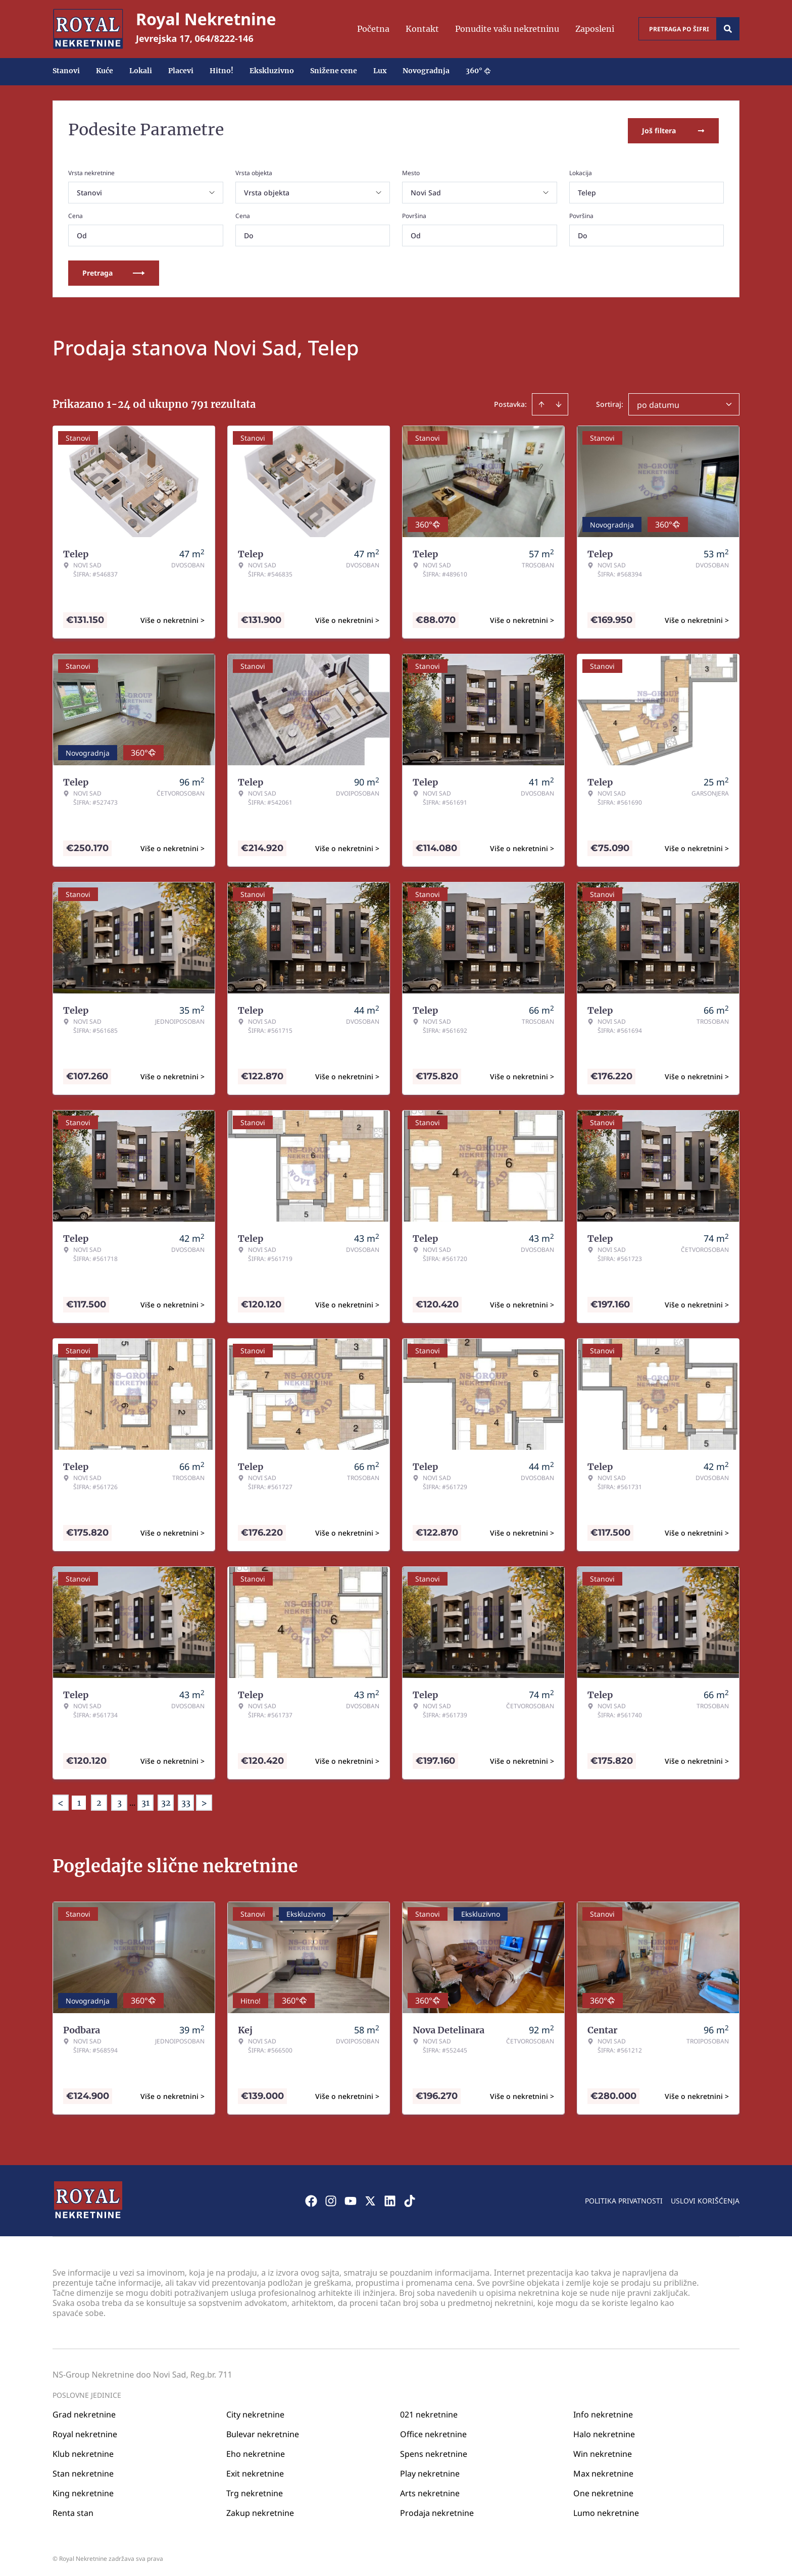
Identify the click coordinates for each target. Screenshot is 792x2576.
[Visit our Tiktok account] (410, 2198)
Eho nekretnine (255, 2451)
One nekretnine (603, 2490)
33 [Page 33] (185, 1801)
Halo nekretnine (604, 2431)
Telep (587, 190)
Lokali (140, 70)
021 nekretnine (429, 2411)
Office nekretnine (433, 2431)
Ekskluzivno (272, 70)
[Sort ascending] (541, 402)
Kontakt (422, 29)
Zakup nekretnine (260, 2510)
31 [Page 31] (145, 1801)
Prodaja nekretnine (437, 2510)
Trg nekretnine (254, 2490)
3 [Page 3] (119, 1801)
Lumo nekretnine (606, 2510)
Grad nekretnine (84, 2411)
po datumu (658, 402)
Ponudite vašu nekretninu (507, 29)
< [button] (61, 1801)
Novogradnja (426, 70)
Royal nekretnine (85, 2431)
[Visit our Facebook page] (311, 2198)
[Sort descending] (558, 402)
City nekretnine (255, 2411)
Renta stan (73, 2510)
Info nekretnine (603, 2411)
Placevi (180, 70)
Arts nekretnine (430, 2490)
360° (478, 70)
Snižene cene (333, 70)
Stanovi (66, 70)
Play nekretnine (430, 2471)
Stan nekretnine (83, 2471)
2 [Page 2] (99, 1801)
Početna (373, 29)
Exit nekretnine (255, 2471)
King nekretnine (83, 2490)
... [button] (132, 1801)
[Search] (727, 28)
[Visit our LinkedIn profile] (390, 2198)
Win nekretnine (602, 2451)
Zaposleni (594, 29)
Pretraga (113, 271)
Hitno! (221, 70)
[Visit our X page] (370, 2198)
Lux (379, 70)
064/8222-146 (224, 38)
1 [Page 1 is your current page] (79, 1801)
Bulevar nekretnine (262, 2431)
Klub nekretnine (83, 2451)
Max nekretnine (603, 2471)
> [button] (204, 1801)
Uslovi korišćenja (705, 2198)
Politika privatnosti (624, 2198)
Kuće (104, 70)
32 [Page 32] (166, 1801)
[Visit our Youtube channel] (350, 2198)
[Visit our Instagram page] (331, 2198)
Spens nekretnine (433, 2451)
